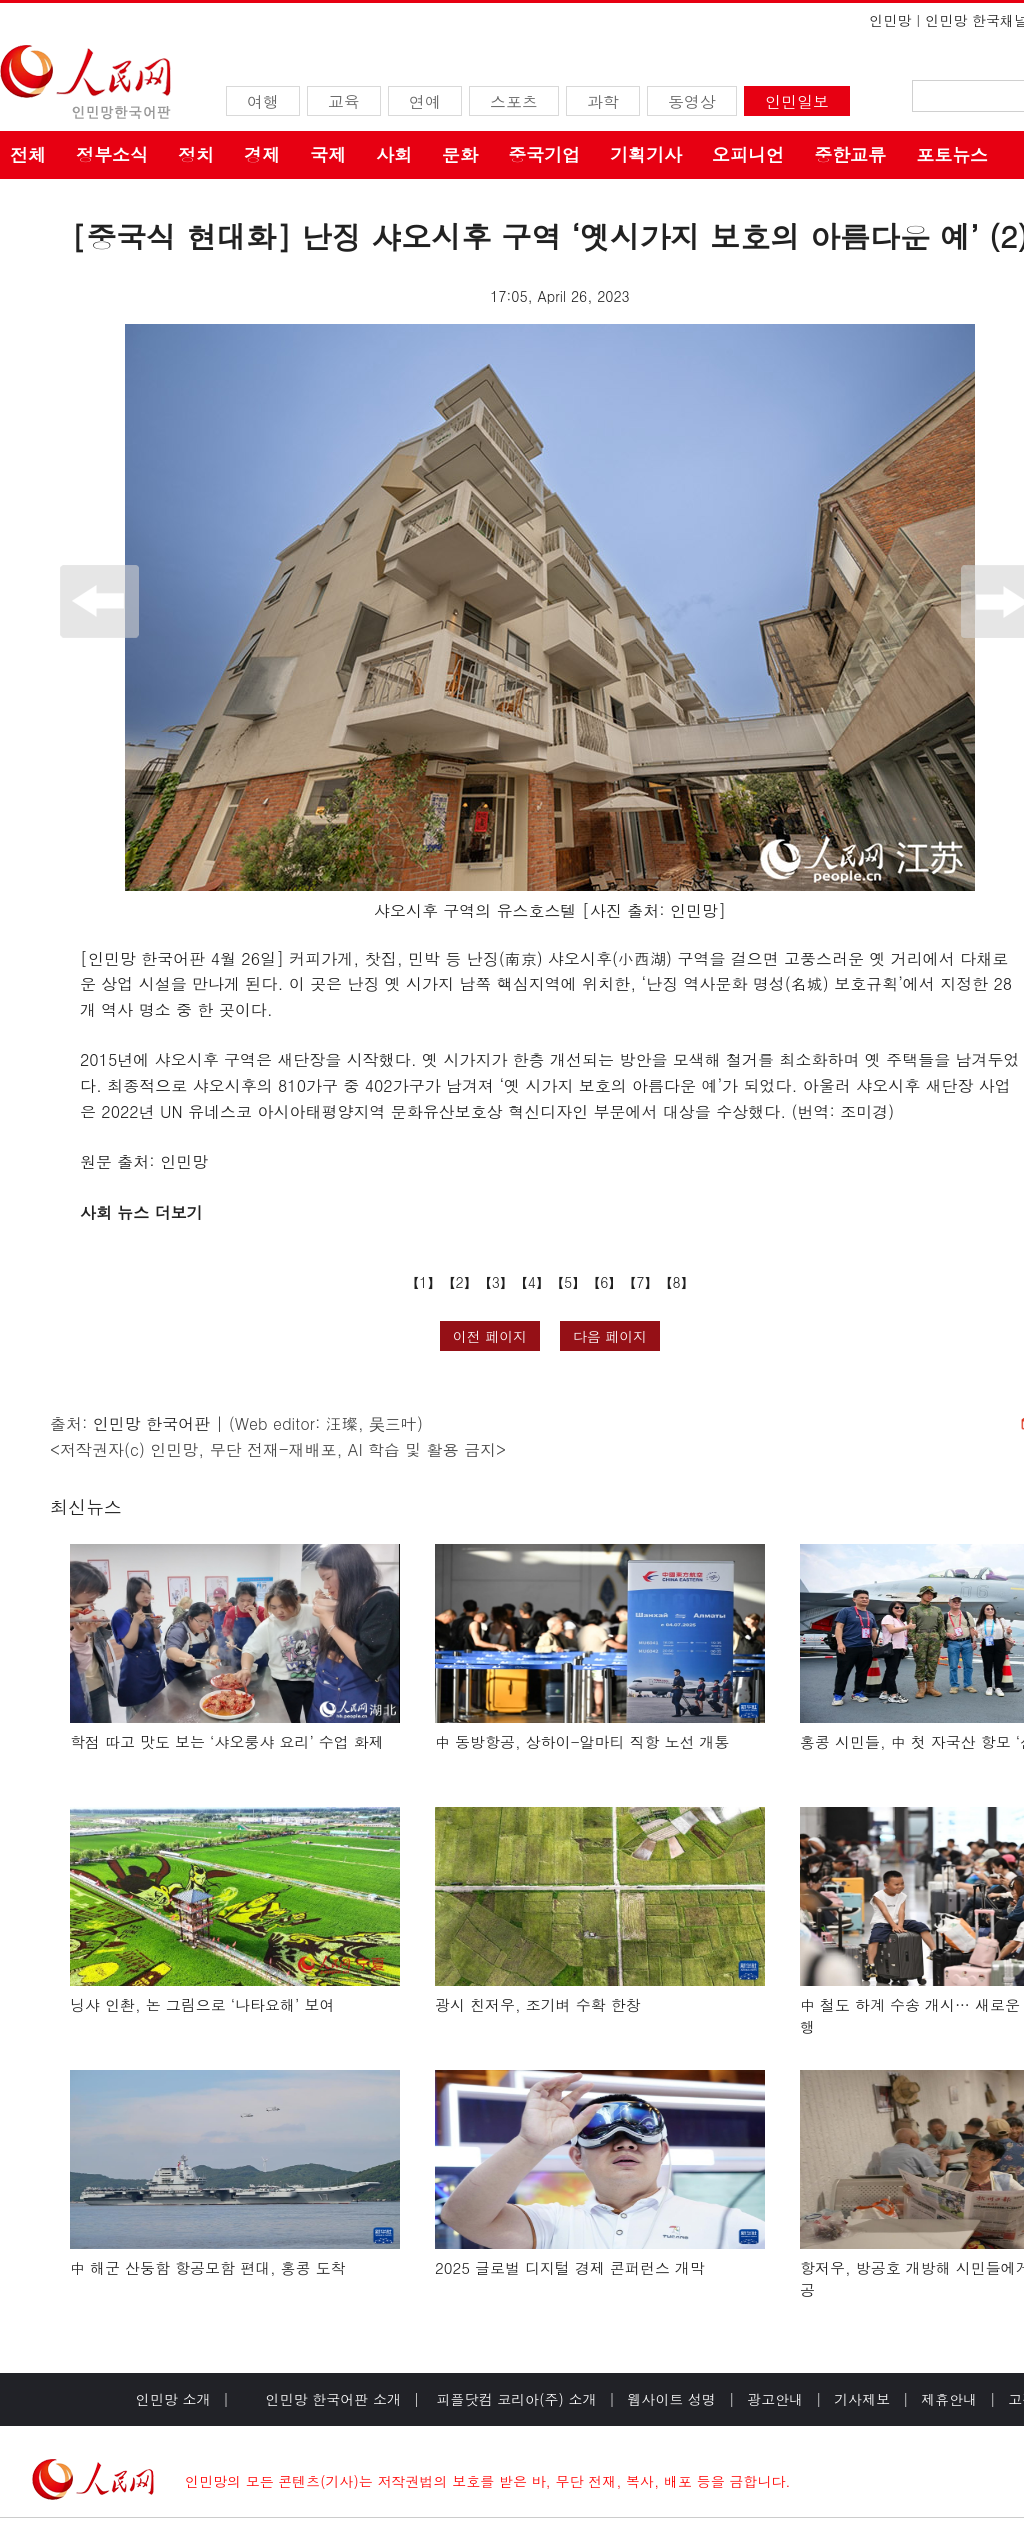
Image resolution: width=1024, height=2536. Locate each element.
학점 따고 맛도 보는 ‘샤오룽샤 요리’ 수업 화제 (227, 1741)
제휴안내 (949, 2399)
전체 (28, 154)
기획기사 (646, 154)
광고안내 (775, 2399)
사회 (394, 154)
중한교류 (850, 154)
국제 (328, 154)
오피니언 (748, 154)
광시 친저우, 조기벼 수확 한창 (538, 2004)
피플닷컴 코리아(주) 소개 (514, 2399)
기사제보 (862, 2399)
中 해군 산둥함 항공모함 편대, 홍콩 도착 (208, 2267)
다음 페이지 (610, 1336)
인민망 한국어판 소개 (333, 2399)
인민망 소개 (173, 2399)
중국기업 (544, 154)
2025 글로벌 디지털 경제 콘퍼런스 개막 (570, 2267)
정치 (196, 154)
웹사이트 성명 (671, 2399)
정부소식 (112, 154)
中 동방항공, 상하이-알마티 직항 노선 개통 (582, 1741)
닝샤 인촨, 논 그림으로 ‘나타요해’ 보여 (202, 2004)
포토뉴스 (952, 154)
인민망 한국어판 (151, 1423)
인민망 (890, 20)
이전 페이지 (490, 1336)
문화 (460, 154)
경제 (262, 154)
